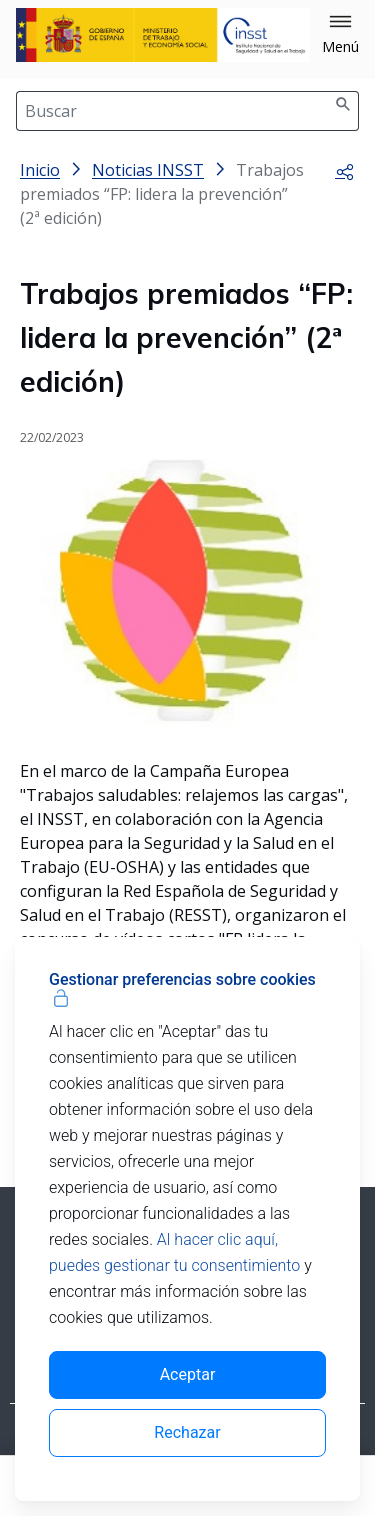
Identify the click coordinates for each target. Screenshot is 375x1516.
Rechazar (187, 1432)
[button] (340, 35)
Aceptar (188, 1374)
